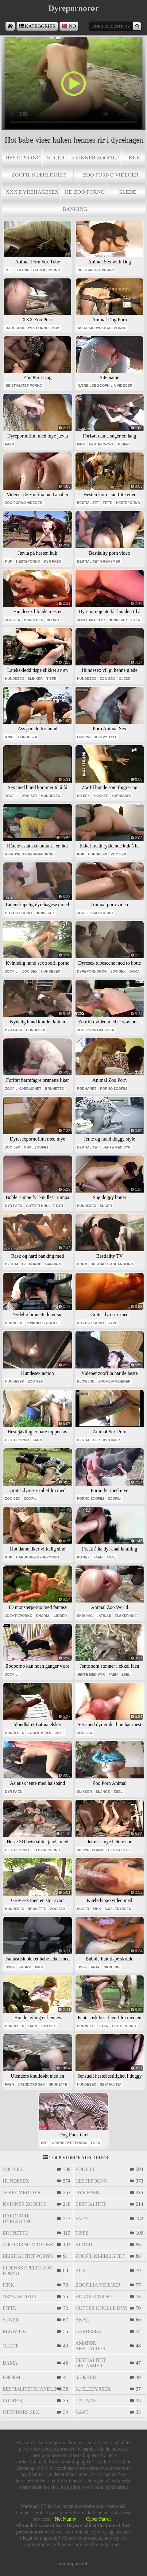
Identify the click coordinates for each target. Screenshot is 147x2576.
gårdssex (122, 796)
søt (44, 2143)
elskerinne (126, 1615)
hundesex (33, 620)
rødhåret (86, 1088)
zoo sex (12, 620)
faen (9, 444)
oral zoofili (36, 1147)
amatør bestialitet (90, 2345)
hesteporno (23, 157)
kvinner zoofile (95, 157)
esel (125, 1674)
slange (103, 1791)
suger (56, 157)
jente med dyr (91, 620)
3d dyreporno (19, 1615)
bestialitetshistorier (98, 1440)
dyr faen (52, 561)
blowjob (86, 1381)
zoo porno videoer (110, 175)
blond (23, 270)
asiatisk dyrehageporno (102, 328)
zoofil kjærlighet (39, 175)
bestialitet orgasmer (98, 561)
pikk (81, 444)
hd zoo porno (85, 192)
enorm (83, 737)
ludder (59, 1615)
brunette (54, 1088)
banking (74, 209)
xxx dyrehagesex (32, 192)
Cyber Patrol (98, 2519)
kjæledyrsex (118, 1909)
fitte (107, 502)
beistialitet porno (96, 270)
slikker (35, 678)
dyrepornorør (92, 971)
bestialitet (88, 502)
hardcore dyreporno (27, 328)
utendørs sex (31, 2084)
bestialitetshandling (112, 1264)
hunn (82, 1264)
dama (134, 971)
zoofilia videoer (114, 1381)
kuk (134, 157)
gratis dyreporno (69, 2143)
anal (9, 737)
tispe (51, 678)
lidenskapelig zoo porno (27, 2270)
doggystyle (105, 737)
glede (127, 192)
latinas (103, 1615)
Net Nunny (65, 2519)
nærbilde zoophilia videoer (105, 385)
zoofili (11, 796)
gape (112, 1323)
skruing (85, 1615)
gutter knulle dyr (44, 1206)
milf (10, 270)
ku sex (83, 796)
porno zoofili (113, 1088)
